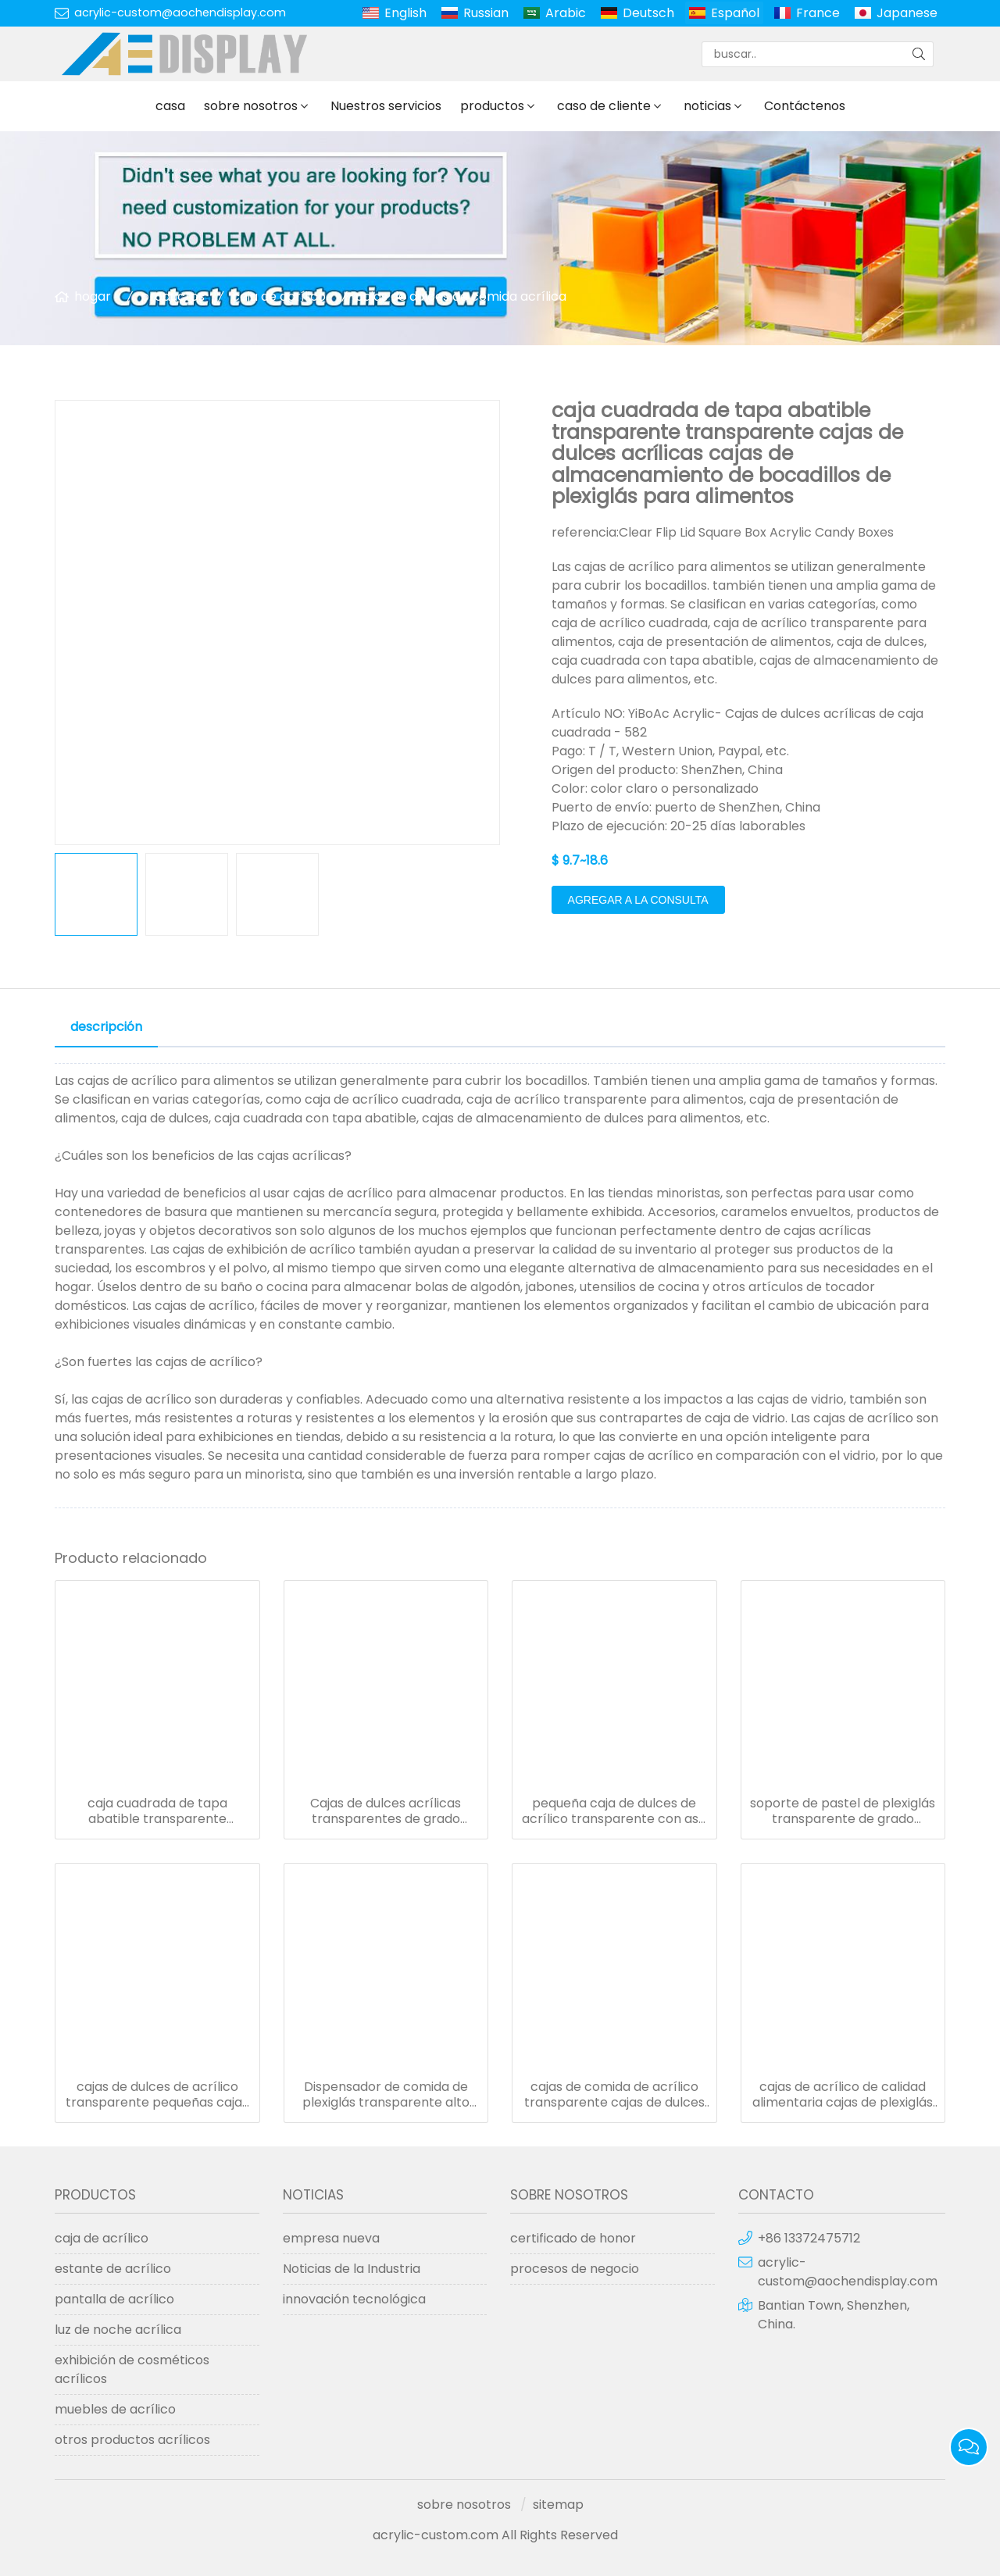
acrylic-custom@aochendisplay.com (180, 12)
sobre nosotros (251, 106)
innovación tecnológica (354, 2299)
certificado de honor (573, 2238)
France (818, 13)
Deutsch (648, 13)
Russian (486, 13)
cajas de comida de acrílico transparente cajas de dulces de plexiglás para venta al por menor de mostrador (614, 2094)
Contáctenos (804, 106)
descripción (106, 1027)
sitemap (558, 2505)
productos (492, 106)
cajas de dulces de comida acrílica (460, 296)
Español (735, 13)
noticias (707, 106)
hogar (92, 296)
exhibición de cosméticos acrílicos (132, 2369)
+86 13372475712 (809, 2238)
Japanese (907, 13)
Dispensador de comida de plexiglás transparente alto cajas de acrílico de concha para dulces (386, 2094)
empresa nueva (331, 2238)
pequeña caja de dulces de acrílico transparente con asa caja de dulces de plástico (614, 1811)
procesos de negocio (574, 2269)
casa (170, 106)
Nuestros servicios (385, 106)
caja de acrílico (279, 296)
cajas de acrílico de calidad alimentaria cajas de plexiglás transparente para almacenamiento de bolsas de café (842, 2094)
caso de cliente (604, 106)
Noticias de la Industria (351, 2269)
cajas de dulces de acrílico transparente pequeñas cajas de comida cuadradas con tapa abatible (157, 2094)
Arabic (565, 13)
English (405, 13)
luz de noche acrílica (118, 2330)
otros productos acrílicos (132, 2440)
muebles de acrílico (115, 2409)
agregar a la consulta (638, 900)
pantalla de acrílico (114, 2299)
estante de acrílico (113, 2269)
